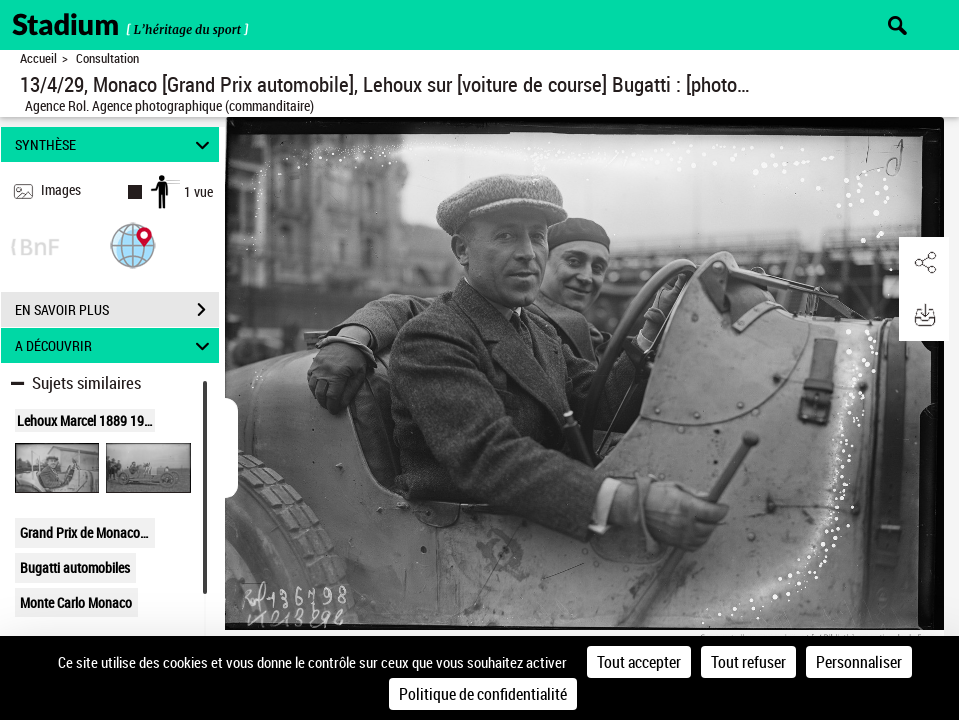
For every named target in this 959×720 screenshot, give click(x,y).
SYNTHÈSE (115, 144)
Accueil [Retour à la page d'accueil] (38, 58)
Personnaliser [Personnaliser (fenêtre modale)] (859, 662)
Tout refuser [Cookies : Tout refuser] (748, 662)
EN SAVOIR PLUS (117, 310)
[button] (133, 244)
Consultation (107, 58)
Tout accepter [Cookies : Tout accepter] (639, 662)
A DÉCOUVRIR (115, 345)
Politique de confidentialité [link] (483, 694)
